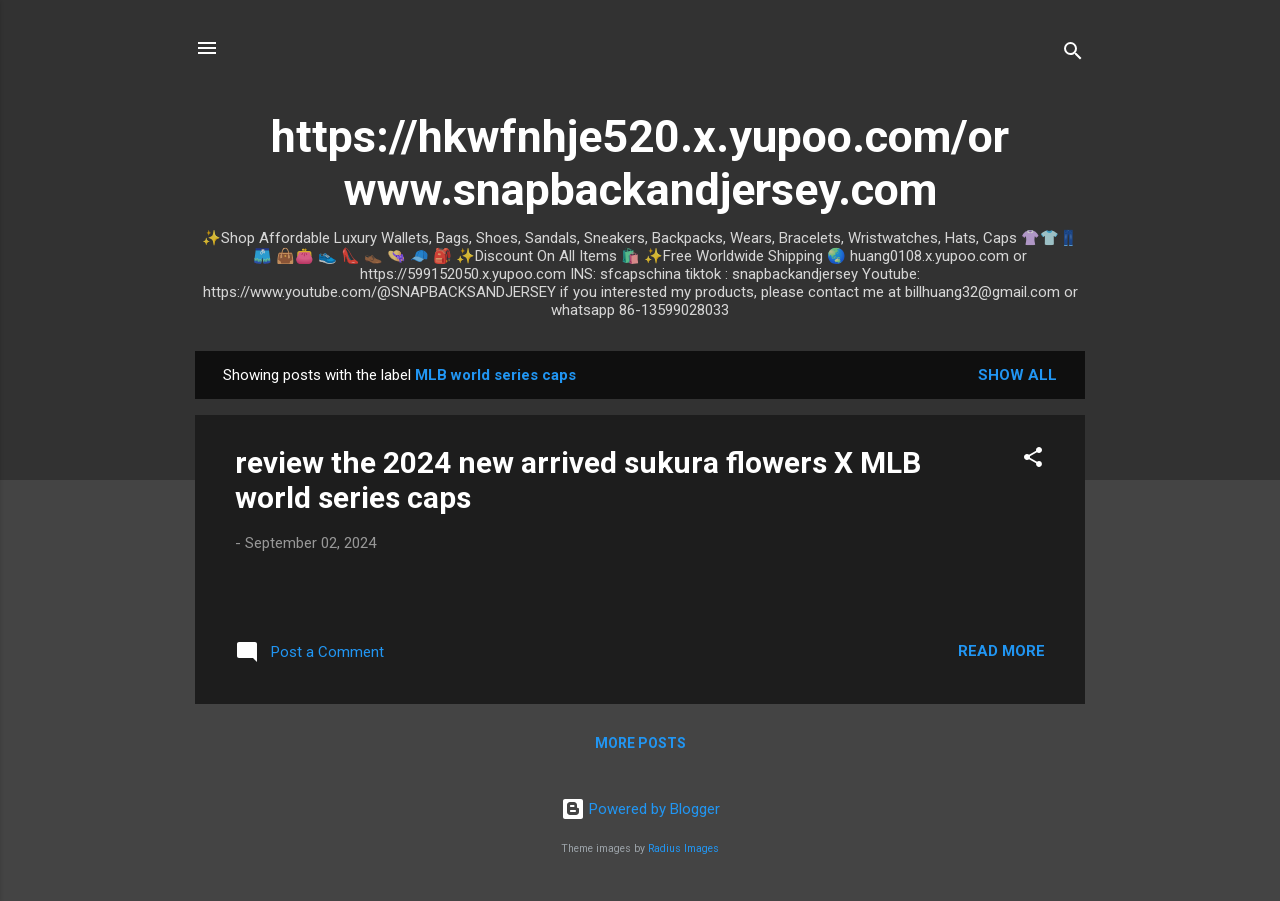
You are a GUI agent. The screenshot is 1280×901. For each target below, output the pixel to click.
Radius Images (683, 848)
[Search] (1073, 54)
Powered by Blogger (640, 809)
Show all (1017, 375)
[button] (1033, 460)
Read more (1001, 651)
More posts (640, 743)
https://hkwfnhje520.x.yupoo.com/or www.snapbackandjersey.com (640, 163)
